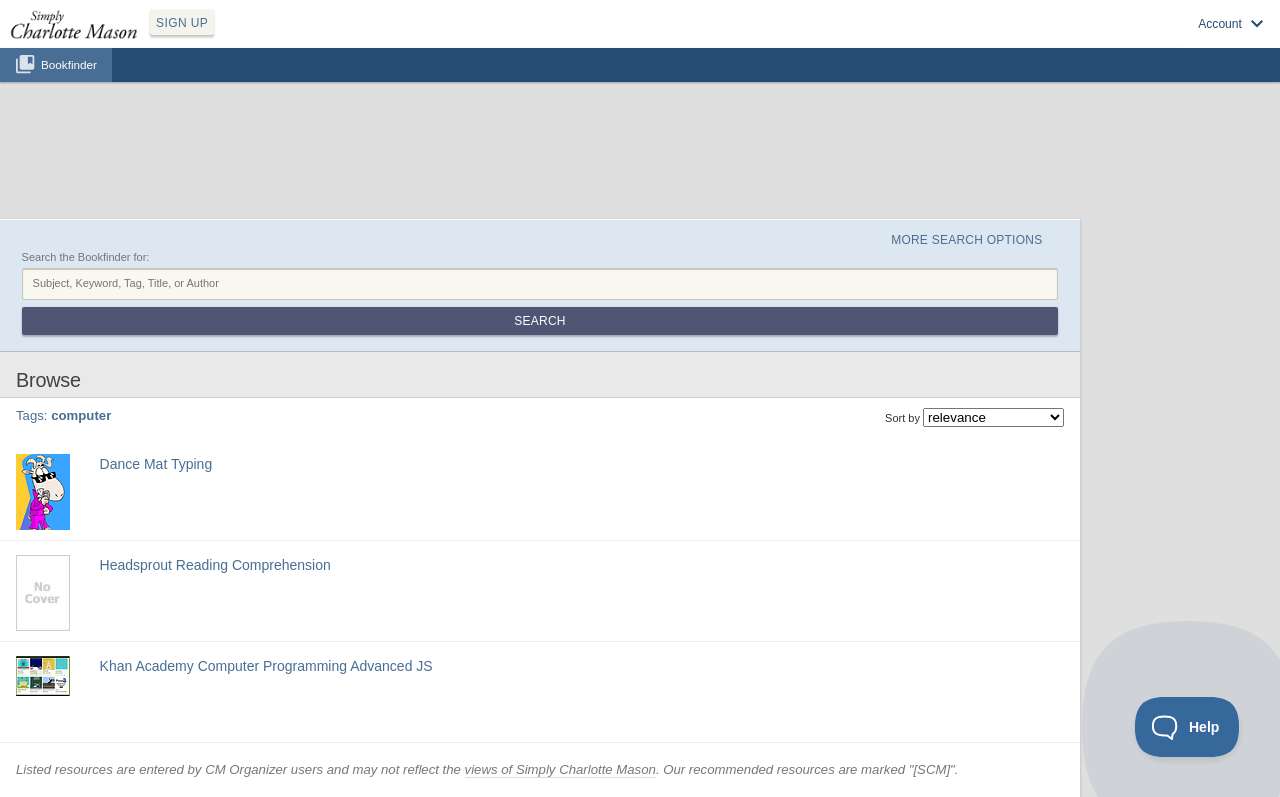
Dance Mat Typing (156, 464)
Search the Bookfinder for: (86, 257)
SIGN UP (182, 23)
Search (539, 321)
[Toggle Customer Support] (1187, 727)
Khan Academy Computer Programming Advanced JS (266, 666)
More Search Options (966, 240)
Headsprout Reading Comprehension (215, 565)
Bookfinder (69, 64)
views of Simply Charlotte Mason (560, 769)
